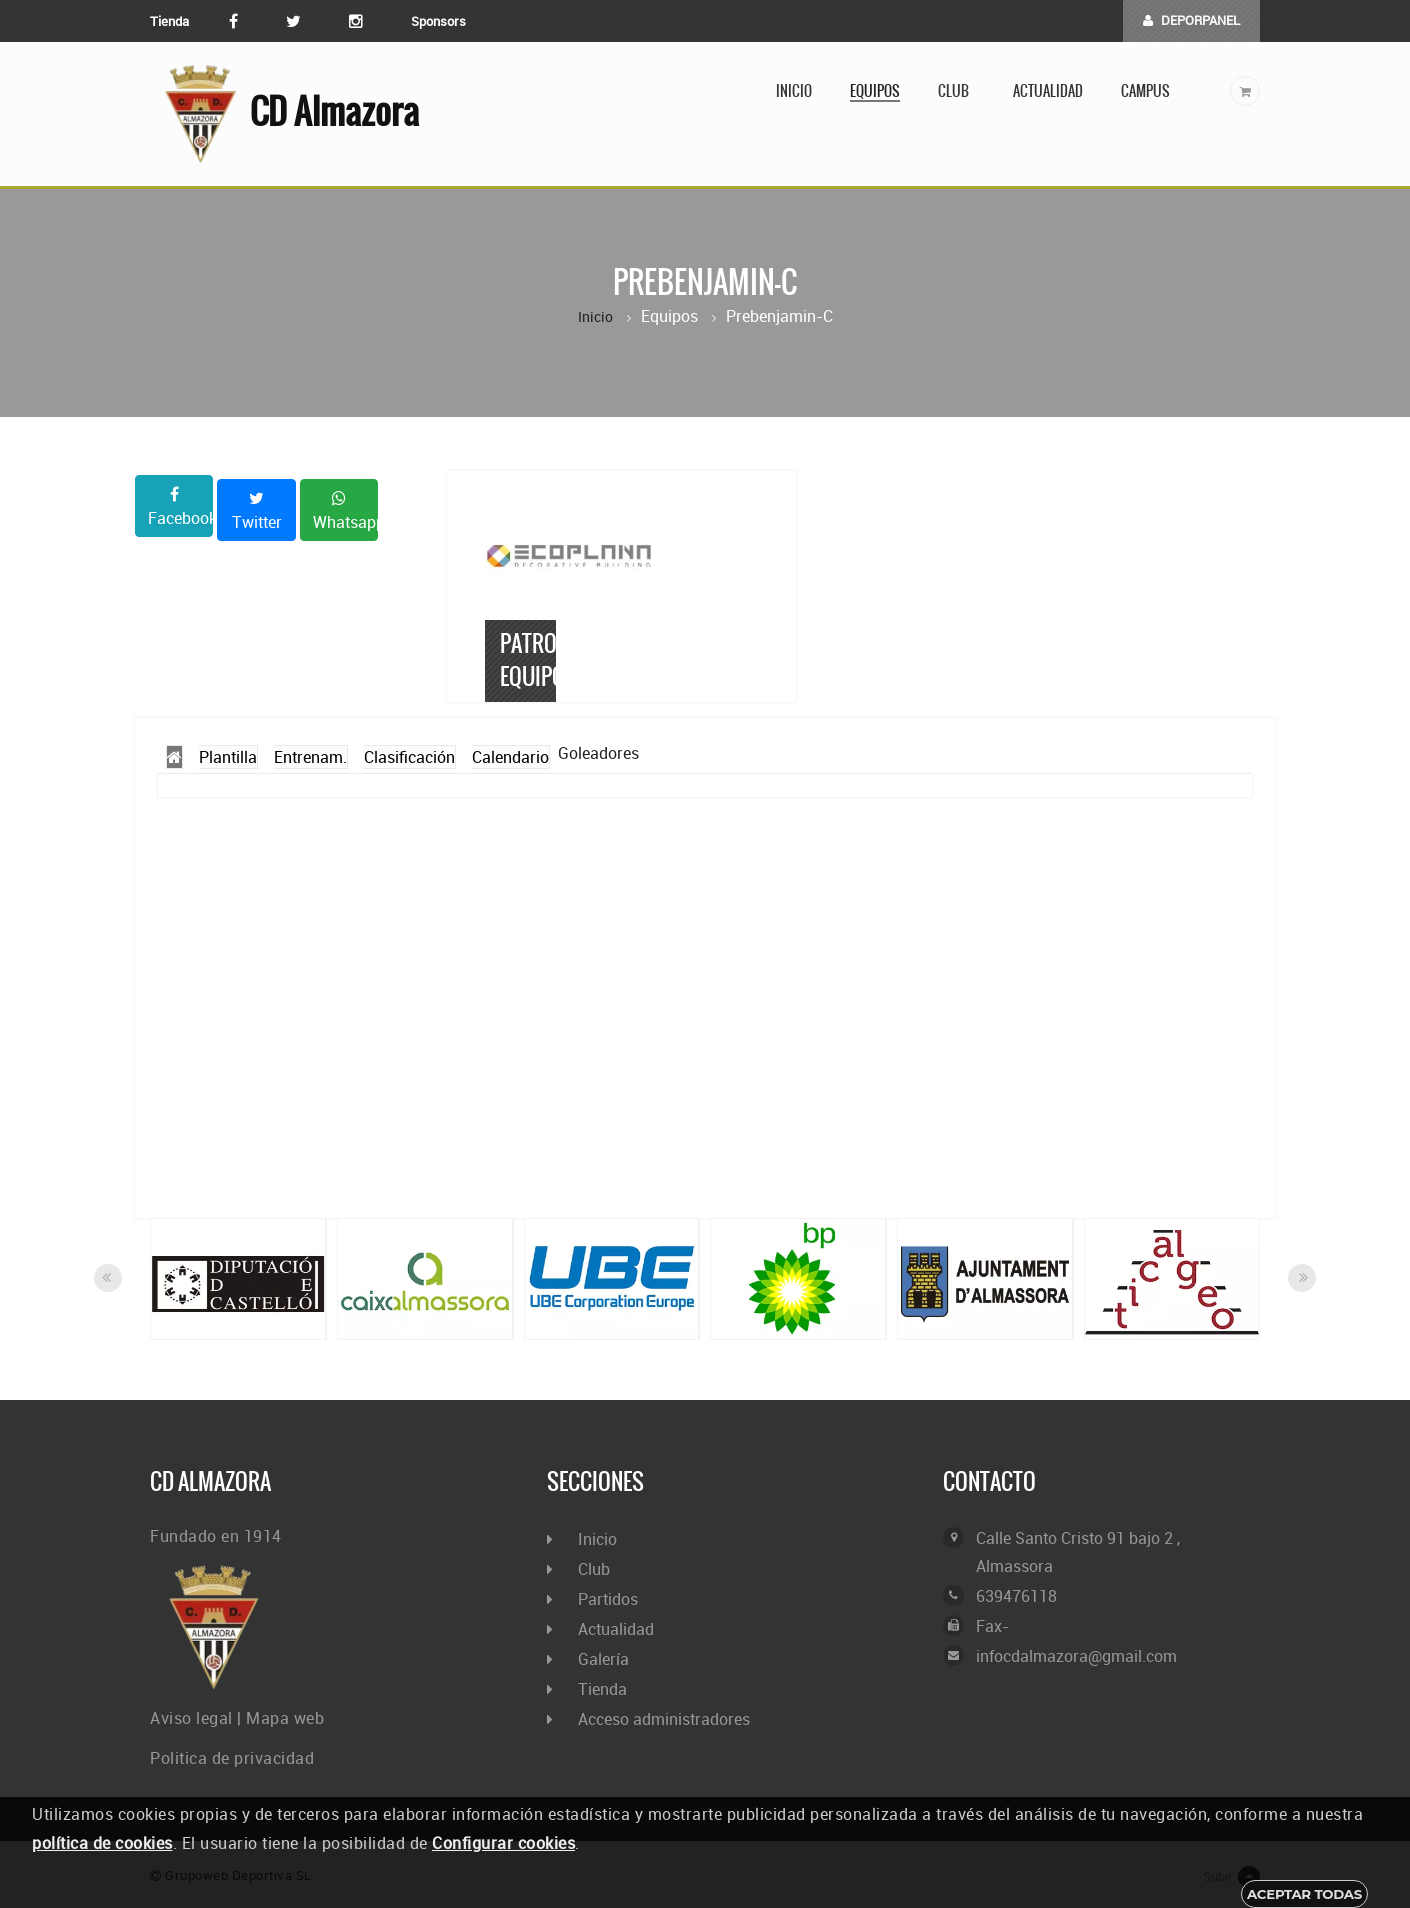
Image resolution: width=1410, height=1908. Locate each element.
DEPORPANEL (1191, 20)
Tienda (169, 21)
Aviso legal (191, 1718)
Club (956, 91)
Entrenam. (310, 757)
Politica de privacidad (232, 1758)
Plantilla (228, 757)
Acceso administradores (664, 1719)
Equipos (875, 91)
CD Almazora (284, 114)
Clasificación (409, 757)
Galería (603, 1659)
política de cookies (102, 1843)
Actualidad (1048, 91)
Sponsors (438, 21)
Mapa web (285, 1718)
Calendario (510, 757)
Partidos (608, 1599)
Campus (1145, 91)
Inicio (794, 91)
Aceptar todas (1304, 1894)
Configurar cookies (503, 1843)
